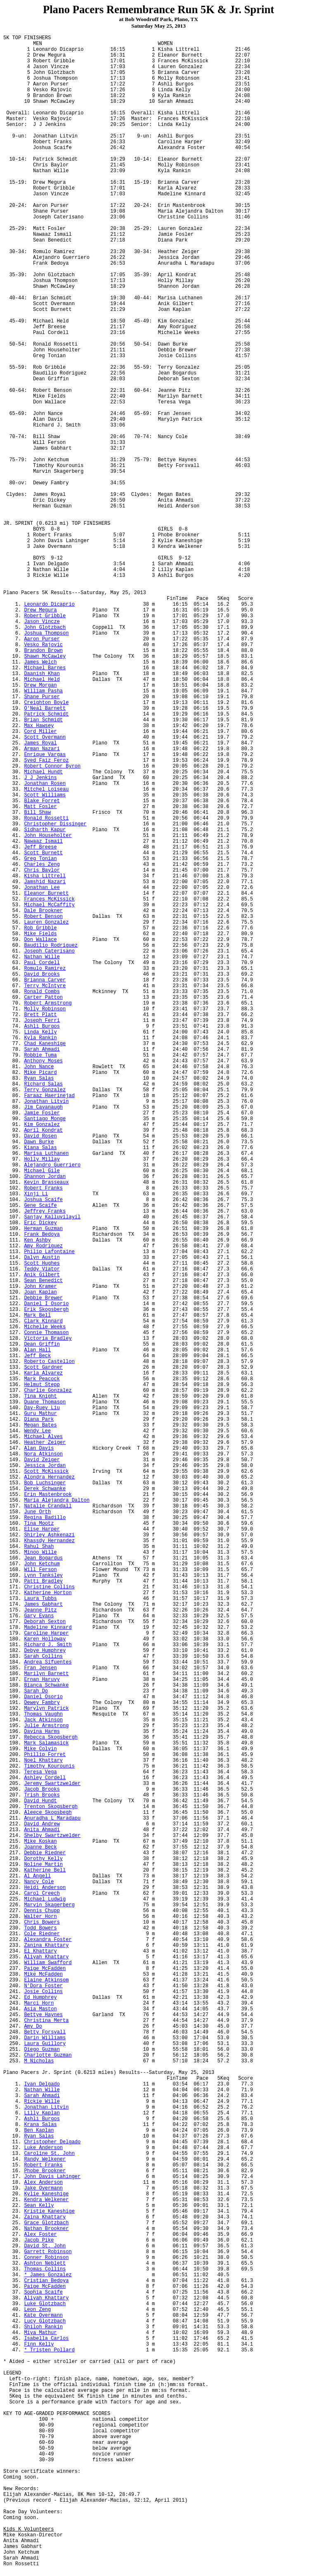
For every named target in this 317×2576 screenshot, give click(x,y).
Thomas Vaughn (43, 1714)
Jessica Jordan (45, 1466)
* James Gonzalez (47, 2275)
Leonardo (49, 604)
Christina (46, 2021)
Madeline (47, 1627)
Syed (46, 760)
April (43, 1130)
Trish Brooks (41, 1795)
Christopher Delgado (52, 2142)
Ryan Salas (39, 1078)
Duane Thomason (45, 1402)
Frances (49, 899)
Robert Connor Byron (52, 766)
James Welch (40, 662)
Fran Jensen (40, 1668)
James (43, 1604)
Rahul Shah (39, 1547)
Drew (40, 610)
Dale (43, 911)
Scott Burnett (43, 853)
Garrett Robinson (47, 2252)
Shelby (52, 1836)
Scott (45, 737)
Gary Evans (39, 1616)
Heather (45, 1443)
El (40, 1951)
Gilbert (41, 1275)
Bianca (46, 1685)
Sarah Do (36, 1691)
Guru (40, 1414)
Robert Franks (43, 1188)
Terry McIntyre (45, 986)
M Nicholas (39, 2061)
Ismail (43, 841)
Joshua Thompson (46, 633)
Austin (41, 1258)
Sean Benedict (43, 1281)
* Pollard (49, 2350)
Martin (43, 1864)
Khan (41, 674)
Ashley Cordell (45, 1778)
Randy (45, 2159)
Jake (43, 2188)
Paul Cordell (41, 963)
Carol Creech (41, 1893)
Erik (46, 1310)
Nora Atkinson (43, 1454)
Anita (41, 1830)
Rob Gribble (40, 928)
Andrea (47, 1662)
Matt (40, 807)
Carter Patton (43, 997)
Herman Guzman (43, 1229)
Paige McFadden (45, 1969)
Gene (40, 1206)
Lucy (45, 2321)
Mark (46, 1743)
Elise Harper (41, 1529)
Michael (43, 772)
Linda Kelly (40, 1032)
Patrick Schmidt (46, 714)
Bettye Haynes (43, 2015)
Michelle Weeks (45, 1327)
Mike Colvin (40, 1749)
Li (36, 1194)
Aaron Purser (41, 639)
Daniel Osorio (43, 1697)
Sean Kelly (39, 2206)
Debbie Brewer (43, 1298)
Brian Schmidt (43, 720)
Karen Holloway (45, 1639)
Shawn (45, 656)
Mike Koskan (40, 1841)
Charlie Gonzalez (47, 1390)
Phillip (45, 1755)
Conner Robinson (46, 2258)
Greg (40, 859)
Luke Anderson (43, 2148)
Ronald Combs (41, 992)
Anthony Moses (43, 1061)
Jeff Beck (37, 1356)
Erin (47, 1495)
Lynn (43, 1575)
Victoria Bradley (47, 1338)
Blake (41, 801)
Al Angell (37, 1876)
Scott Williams (45, 795)
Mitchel (46, 789)
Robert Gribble (45, 616)
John (45, 627)
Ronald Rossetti (46, 818)
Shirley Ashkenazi (49, 1535)
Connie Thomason (46, 1333)
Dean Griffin (41, 1344)
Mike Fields (40, 934)
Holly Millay (41, 1159)
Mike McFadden (43, 1974)
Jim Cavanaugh (43, 1107)
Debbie (45, 1853)
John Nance (39, 1067)
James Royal (40, 743)
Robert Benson (43, 916)
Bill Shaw (37, 812)
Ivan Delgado (41, 2084)
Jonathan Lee (41, 888)
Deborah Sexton (45, 1622)
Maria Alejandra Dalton (56, 1500)
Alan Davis (39, 1448)
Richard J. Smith (47, 1645)
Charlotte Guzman (47, 2055)
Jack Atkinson (43, 1720)
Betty (45, 2032)
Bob (45, 1483)
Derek (45, 1489)
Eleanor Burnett (46, 893)
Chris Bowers (41, 1922)
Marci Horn (39, 2003)
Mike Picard (40, 1073)
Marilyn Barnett (46, 1674)
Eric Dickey (40, 1223)
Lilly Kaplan (41, 2113)
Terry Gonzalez (45, 1090)
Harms (41, 1732)
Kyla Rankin (40, 1038)
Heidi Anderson (45, 1888)
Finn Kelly (39, 2344)
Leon (37, 2310)
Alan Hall (37, 1350)
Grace (46, 2223)
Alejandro (52, 1165)
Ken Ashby (37, 1240)
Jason (41, 622)
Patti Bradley (43, 1581)
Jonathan (46, 1101)
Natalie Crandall (47, 1506)
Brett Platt (40, 1015)
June (37, 1512)
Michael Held (41, 680)
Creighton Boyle (46, 703)
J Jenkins (40, 778)
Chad (45, 1044)
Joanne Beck (40, 1847)
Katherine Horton (47, 1593)
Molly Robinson (45, 1009)
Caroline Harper (46, 1633)
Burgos (41, 1026)
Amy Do (33, 2026)
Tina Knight (40, 1396)
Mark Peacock (41, 1379)
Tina (39, 1523)
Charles (41, 864)
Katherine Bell (45, 1870)
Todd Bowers (40, 1928)
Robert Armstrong (47, 1003)
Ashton (45, 2263)
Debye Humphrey (45, 1651)
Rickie (41, 2101)
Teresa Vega (40, 1772)
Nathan (41, 957)
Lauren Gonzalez (46, 922)
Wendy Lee (37, 1431)
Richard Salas (43, 1084)
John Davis (52, 2177)
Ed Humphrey (40, 1997)
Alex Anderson (43, 2182)
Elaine (46, 1980)
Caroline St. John (49, 2154)
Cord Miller (40, 732)
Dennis (41, 1911)
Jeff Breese (40, 847)
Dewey (41, 1703)
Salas (40, 1148)
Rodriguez (51, 945)
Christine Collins (49, 1587)
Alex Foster (40, 2234)
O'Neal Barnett (45, 708)
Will (40, 1570)
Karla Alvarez (43, 1373)
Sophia (43, 2292)
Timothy (49, 1766)
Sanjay (52, 1217)
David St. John (45, 2246)
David (41, 1460)
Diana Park (39, 1419)
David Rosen (40, 1136)
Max (39, 726)
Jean (43, 1558)
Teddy (41, 1269)
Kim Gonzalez (41, 1125)
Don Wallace (40, 940)
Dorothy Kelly (43, 1859)
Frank (41, 1234)
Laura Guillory (45, 2044)
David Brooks (41, 974)
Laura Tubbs (40, 1599)
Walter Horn (40, 1917)
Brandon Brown (43, 651)
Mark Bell (37, 1315)
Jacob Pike (39, 2240)
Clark (43, 1321)
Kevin (46, 1182)
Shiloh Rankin (43, 2327)
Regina (45, 1518)
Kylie (46, 2194)
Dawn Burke (39, 1142)
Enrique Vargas (45, 755)
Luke (45, 2304)
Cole (41, 1934)
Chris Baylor (41, 870)
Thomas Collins (45, 2269)
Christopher (55, 824)
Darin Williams (45, 2038)
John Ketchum (41, 1564)
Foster (43, 1986)
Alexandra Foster (47, 1940)
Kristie (49, 2211)
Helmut (41, 1385)
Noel (43, 1760)
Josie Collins (43, 1992)
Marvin (49, 1905)
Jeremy (52, 1784)
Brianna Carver (45, 980)
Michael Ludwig (45, 1899)
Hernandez (49, 1477)
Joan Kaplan (40, 1292)
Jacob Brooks (41, 1789)
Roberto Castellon (49, 1362)
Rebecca (51, 1737)
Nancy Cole (39, 1882)
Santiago (45, 1119)
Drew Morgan (40, 685)
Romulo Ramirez (45, 969)
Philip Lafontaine (49, 1252)
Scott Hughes (41, 1263)
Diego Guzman (41, 2049)
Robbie (40, 1055)
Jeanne (40, 1610)
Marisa (46, 1153)
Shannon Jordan (45, 1177)
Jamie (41, 1113)
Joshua (43, 1200)
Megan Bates (40, 1425)
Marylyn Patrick (46, 1708)
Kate (43, 2315)
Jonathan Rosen (45, 784)
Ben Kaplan (39, 2130)
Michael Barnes (45, 668)
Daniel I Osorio (46, 1304)
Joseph (49, 951)
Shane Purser (41, 697)
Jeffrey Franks (45, 1211)
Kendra (46, 2200)
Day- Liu (41, 1408)
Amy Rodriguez (43, 1246)
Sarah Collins (43, 1656)
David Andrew (41, 1824)
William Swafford (47, 1963)
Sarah (41, 1049)
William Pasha (43, 691)
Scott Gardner (43, 1367)
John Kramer (40, 1286)
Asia (40, 2009)
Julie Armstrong (46, 1726)
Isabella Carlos (46, 2338)
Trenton (51, 1807)
